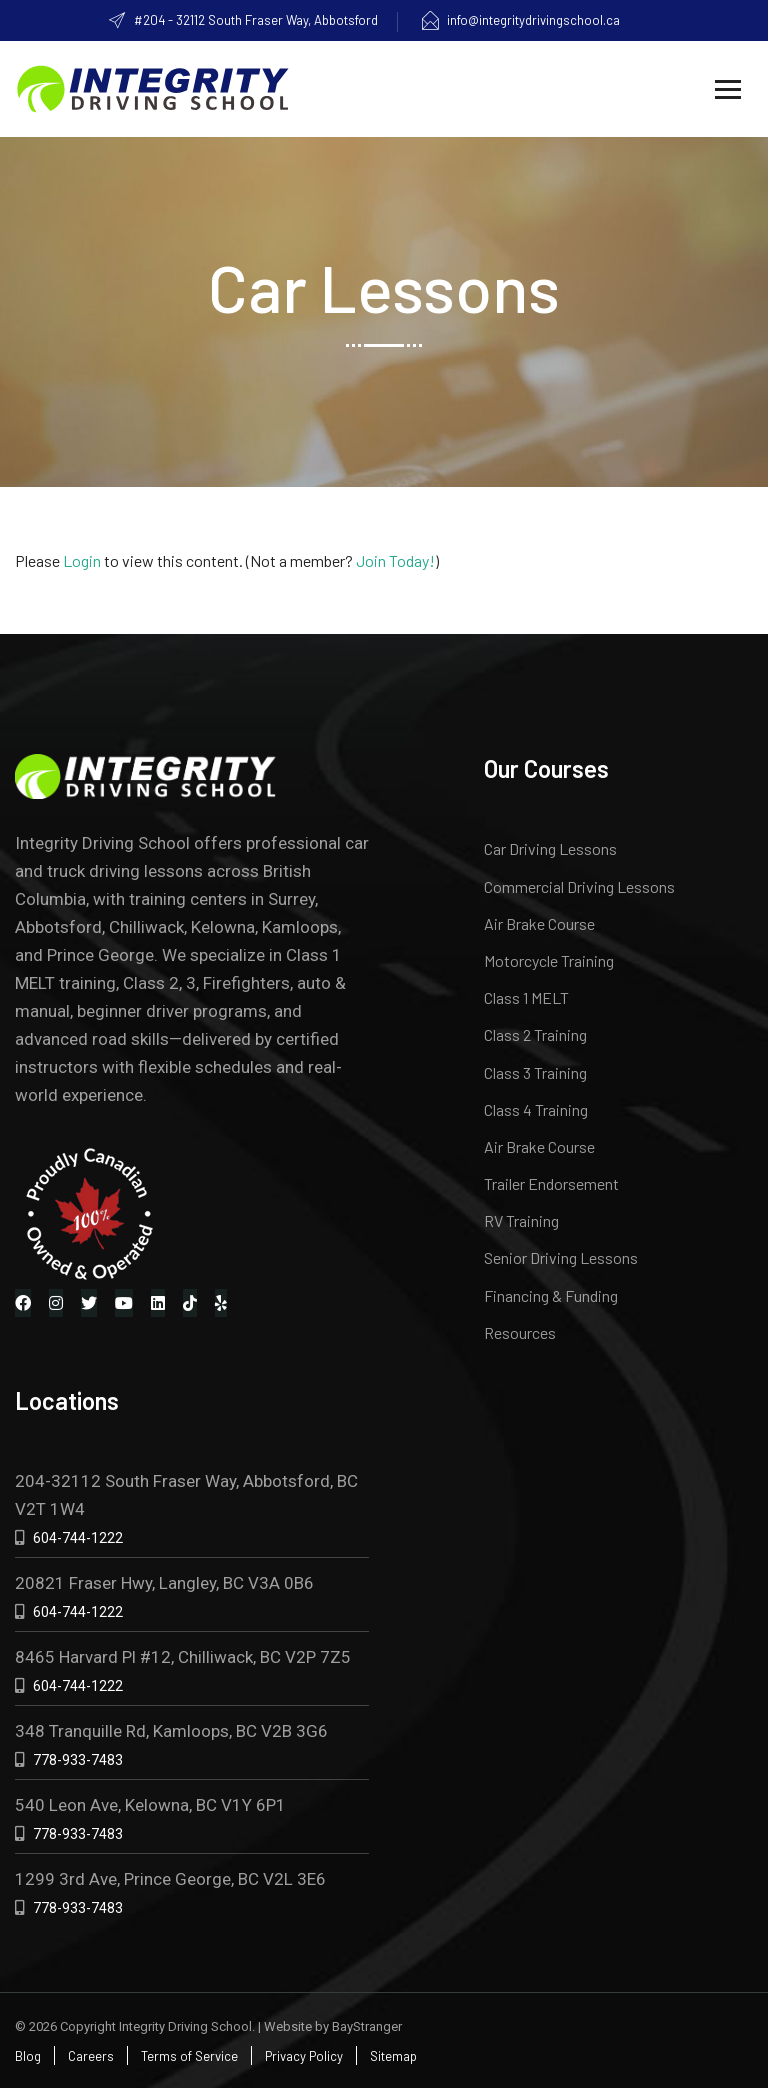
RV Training (521, 1220)
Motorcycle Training (549, 960)
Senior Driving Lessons (561, 1257)
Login (82, 560)
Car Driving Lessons (550, 848)
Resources (520, 1332)
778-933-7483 (78, 1760)
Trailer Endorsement (551, 1183)
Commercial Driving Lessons (579, 886)
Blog (28, 2056)
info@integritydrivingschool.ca (520, 20)
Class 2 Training (535, 1034)
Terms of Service (189, 2056)
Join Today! (395, 560)
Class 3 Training (535, 1072)
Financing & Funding (551, 1295)
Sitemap (393, 2056)
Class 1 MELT (526, 997)
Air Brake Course (539, 923)
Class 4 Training (536, 1109)
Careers (91, 2056)
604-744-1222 (78, 1538)
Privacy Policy (304, 2056)
